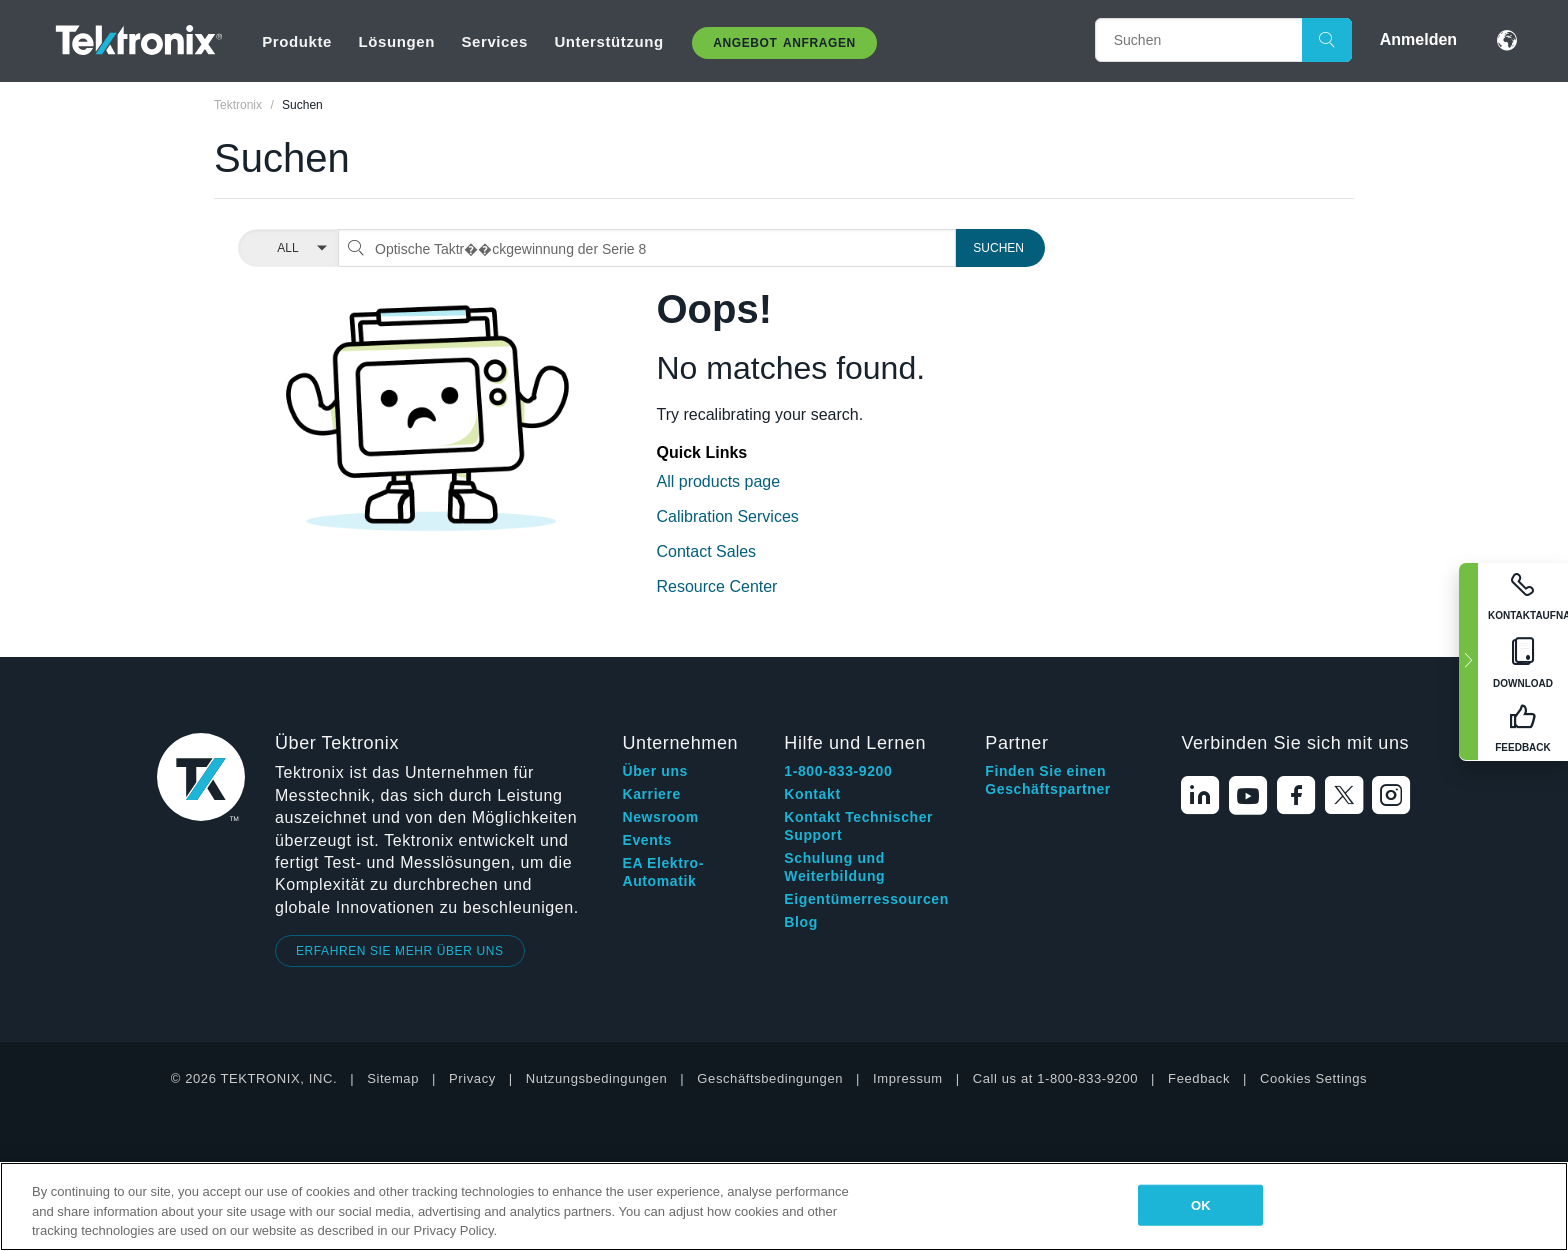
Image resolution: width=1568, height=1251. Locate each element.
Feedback (1199, 1078)
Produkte (297, 41)
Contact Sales (707, 551)
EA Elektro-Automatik (663, 872)
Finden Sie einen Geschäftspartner (1048, 780)
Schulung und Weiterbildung (834, 867)
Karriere (651, 794)
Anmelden (1418, 39)
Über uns (654, 771)
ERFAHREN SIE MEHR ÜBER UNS (400, 951)
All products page (719, 481)
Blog (801, 922)
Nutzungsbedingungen (597, 1078)
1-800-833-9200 (838, 771)
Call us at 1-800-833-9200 (1055, 1078)
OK (1201, 1204)
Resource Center (717, 586)
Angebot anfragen (784, 43)
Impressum (908, 1078)
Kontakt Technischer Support (858, 826)
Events (647, 840)
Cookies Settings (1313, 1078)
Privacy (472, 1078)
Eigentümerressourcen (866, 899)
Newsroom (660, 817)
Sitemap (393, 1078)
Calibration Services (728, 516)
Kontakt (812, 794)
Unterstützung (608, 41)
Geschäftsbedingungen (770, 1078)
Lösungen (396, 41)
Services (494, 41)
